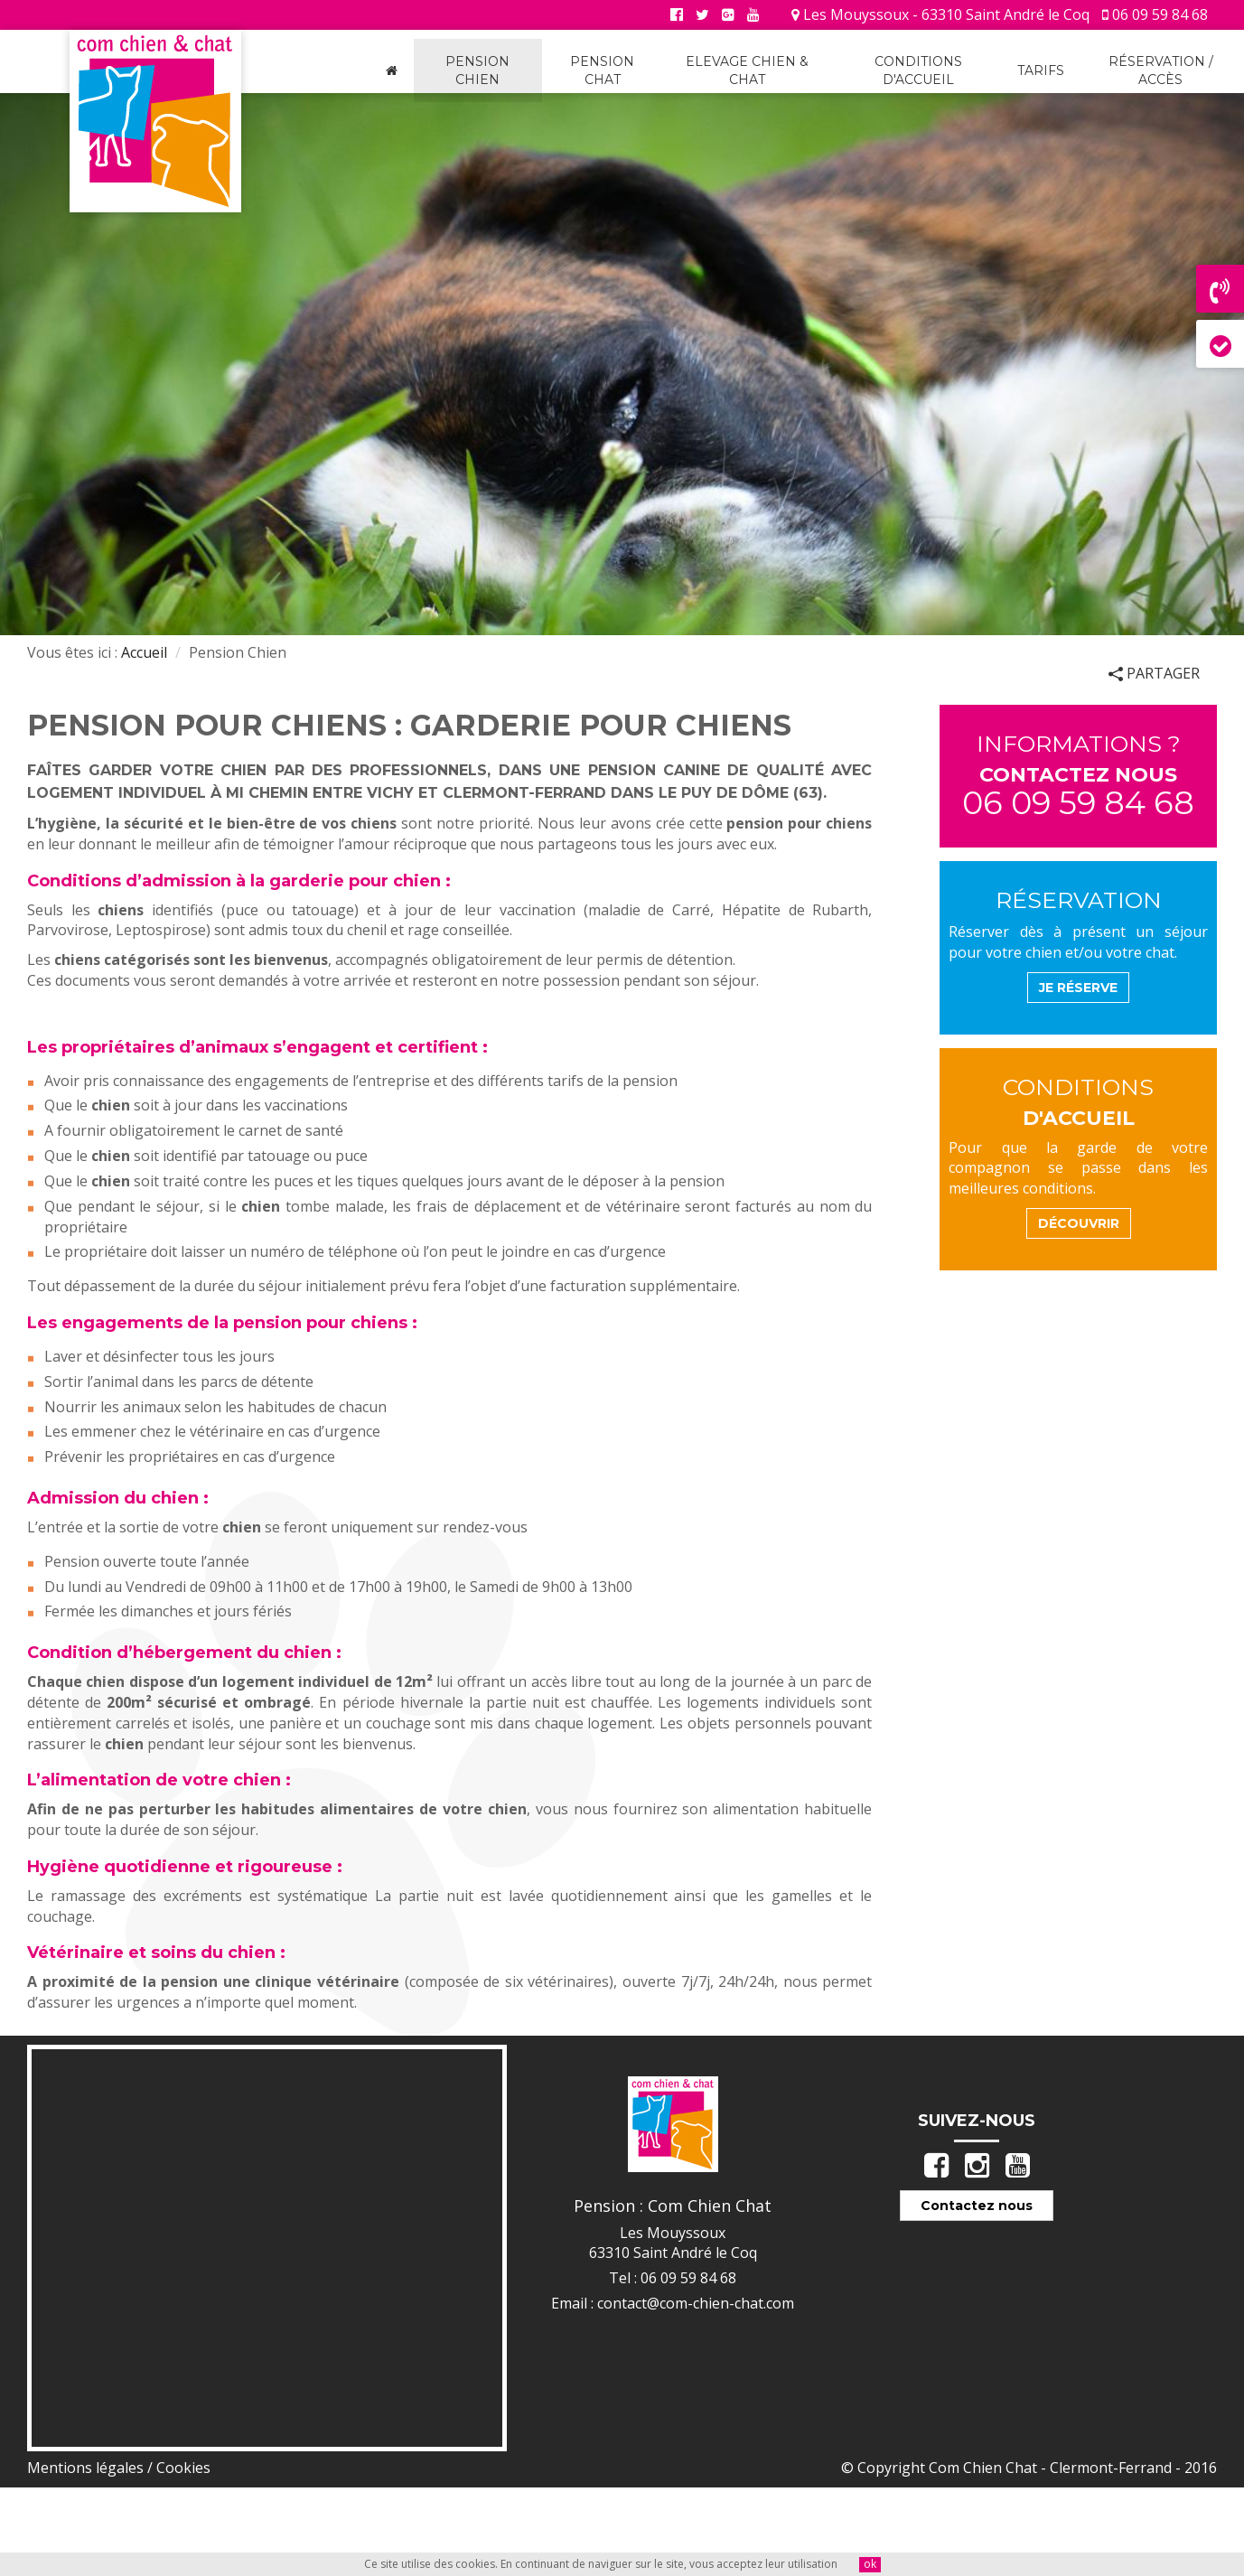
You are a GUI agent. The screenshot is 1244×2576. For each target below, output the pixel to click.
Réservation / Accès (1160, 70)
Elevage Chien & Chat (747, 70)
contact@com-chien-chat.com (695, 2303)
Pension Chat (602, 70)
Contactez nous (977, 2205)
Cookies (183, 2468)
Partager (1154, 673)
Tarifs (1040, 70)
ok (870, 2564)
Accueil (144, 652)
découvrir (1078, 1223)
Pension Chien (477, 70)
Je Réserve (1078, 987)
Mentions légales (85, 2468)
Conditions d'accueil (918, 70)
